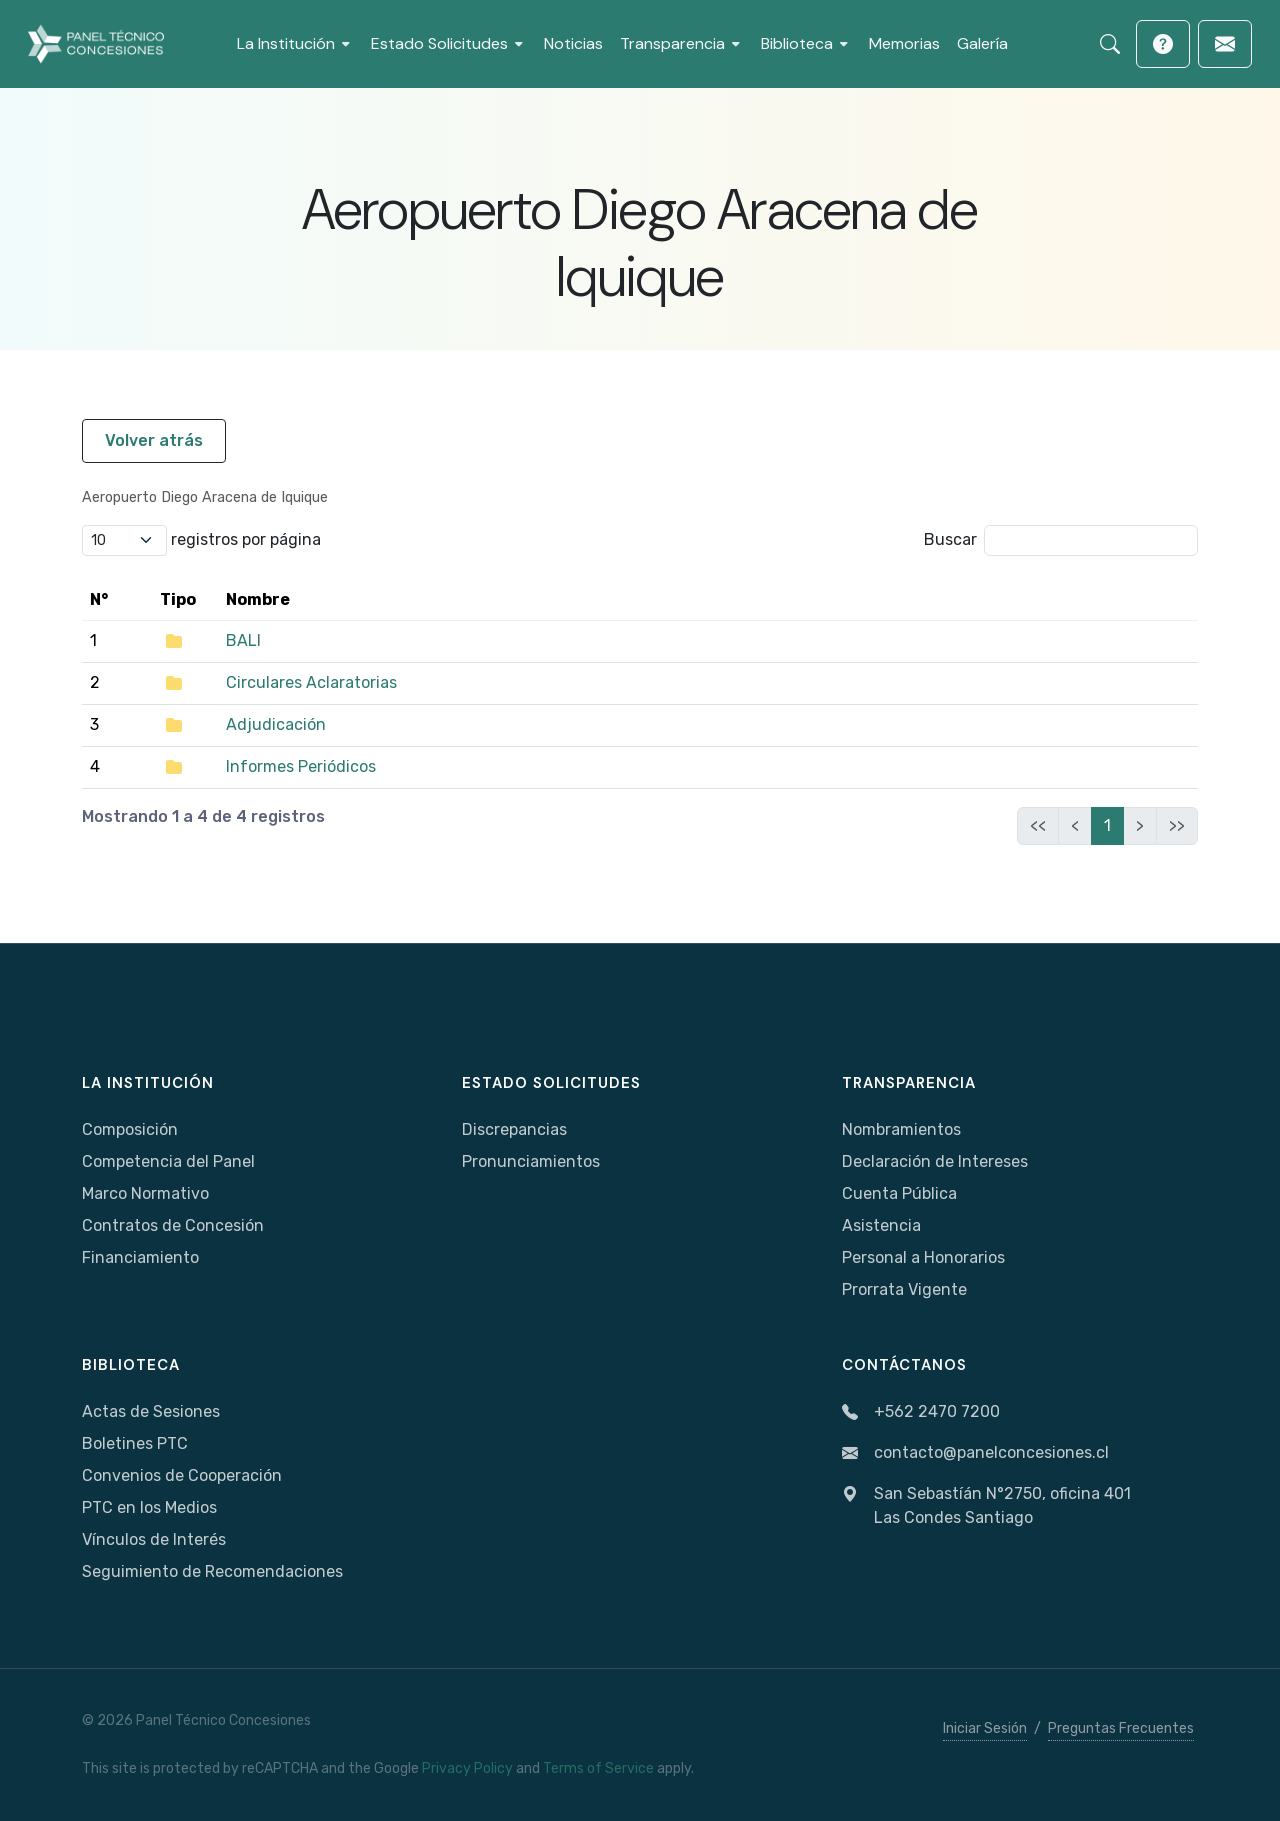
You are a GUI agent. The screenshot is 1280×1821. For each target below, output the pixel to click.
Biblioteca (131, 1365)
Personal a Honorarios (923, 1257)
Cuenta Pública (899, 1193)
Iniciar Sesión (985, 1728)
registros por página (201, 540)
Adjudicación (276, 724)
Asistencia (881, 1225)
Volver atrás (154, 440)
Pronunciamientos (531, 1161)
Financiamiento (140, 1257)
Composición (130, 1129)
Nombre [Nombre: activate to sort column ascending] (258, 599)
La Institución (148, 1083)
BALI (243, 640)
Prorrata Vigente (904, 1289)
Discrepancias (514, 1129)
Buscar (1061, 540)
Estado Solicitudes (551, 1083)
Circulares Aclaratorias (311, 682)
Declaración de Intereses (935, 1161)
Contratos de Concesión (173, 1225)
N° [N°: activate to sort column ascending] (99, 599)
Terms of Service (598, 1768)
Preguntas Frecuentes (1121, 1728)
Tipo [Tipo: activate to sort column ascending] (178, 599)
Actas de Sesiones (151, 1411)
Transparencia (909, 1083)
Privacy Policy (467, 1768)
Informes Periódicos (301, 766)
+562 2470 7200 (921, 1412)
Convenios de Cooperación (182, 1475)
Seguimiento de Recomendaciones (212, 1571)
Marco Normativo (145, 1193)
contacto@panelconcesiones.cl (975, 1453)
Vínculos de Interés (154, 1539)
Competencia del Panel (168, 1161)
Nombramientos (901, 1129)
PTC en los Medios (149, 1507)
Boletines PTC (135, 1443)
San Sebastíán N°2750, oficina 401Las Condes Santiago (986, 1506)
